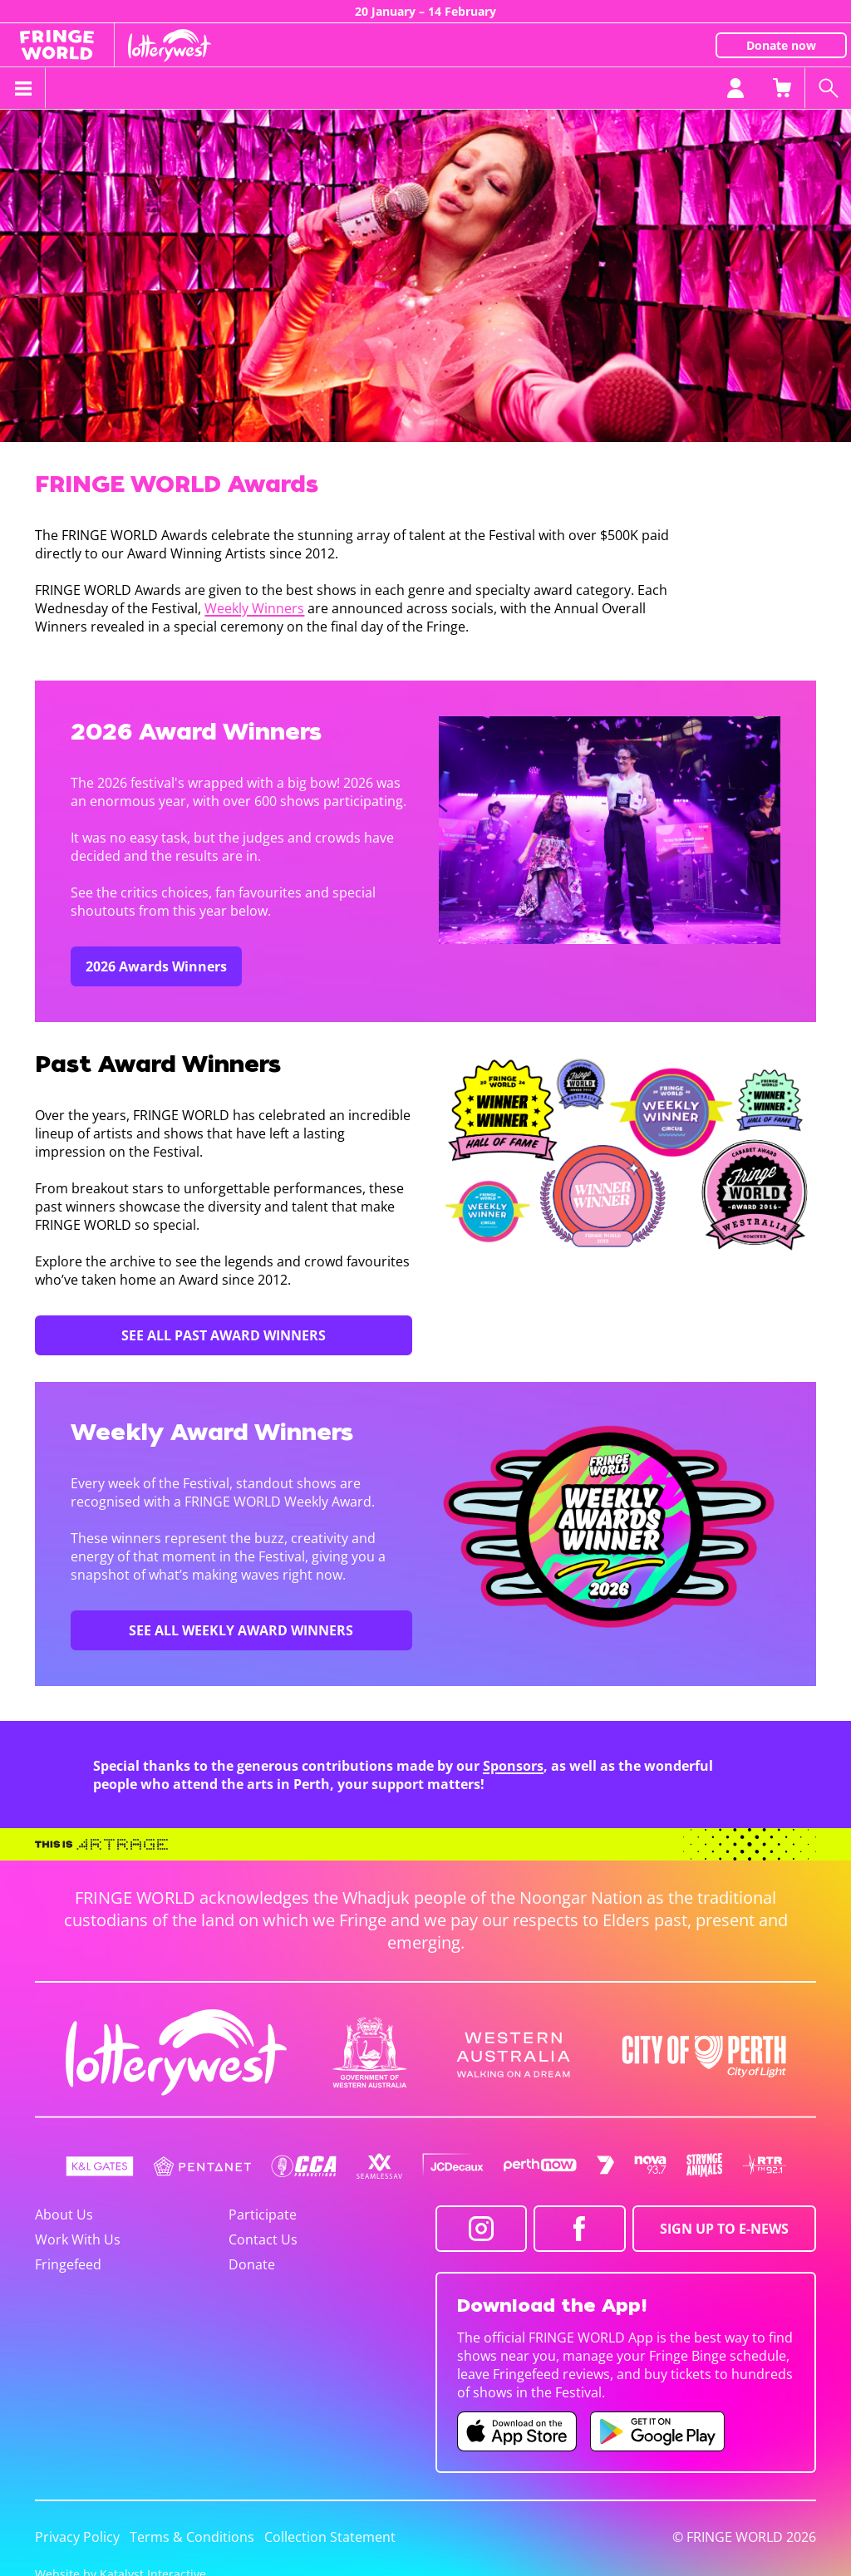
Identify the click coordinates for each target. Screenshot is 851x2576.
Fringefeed (68, 2264)
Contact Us (263, 2239)
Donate (252, 2264)
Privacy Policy (77, 2537)
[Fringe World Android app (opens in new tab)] (657, 2431)
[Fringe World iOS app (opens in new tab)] (517, 2431)
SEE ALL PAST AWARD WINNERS (223, 1335)
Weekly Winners (254, 608)
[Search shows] (827, 88)
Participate (263, 2214)
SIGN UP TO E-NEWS (724, 2229)
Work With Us (78, 2239)
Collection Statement (330, 2537)
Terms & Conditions (192, 2537)
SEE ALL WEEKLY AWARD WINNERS (241, 1630)
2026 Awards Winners (156, 966)
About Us (64, 2214)
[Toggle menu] (23, 88)
